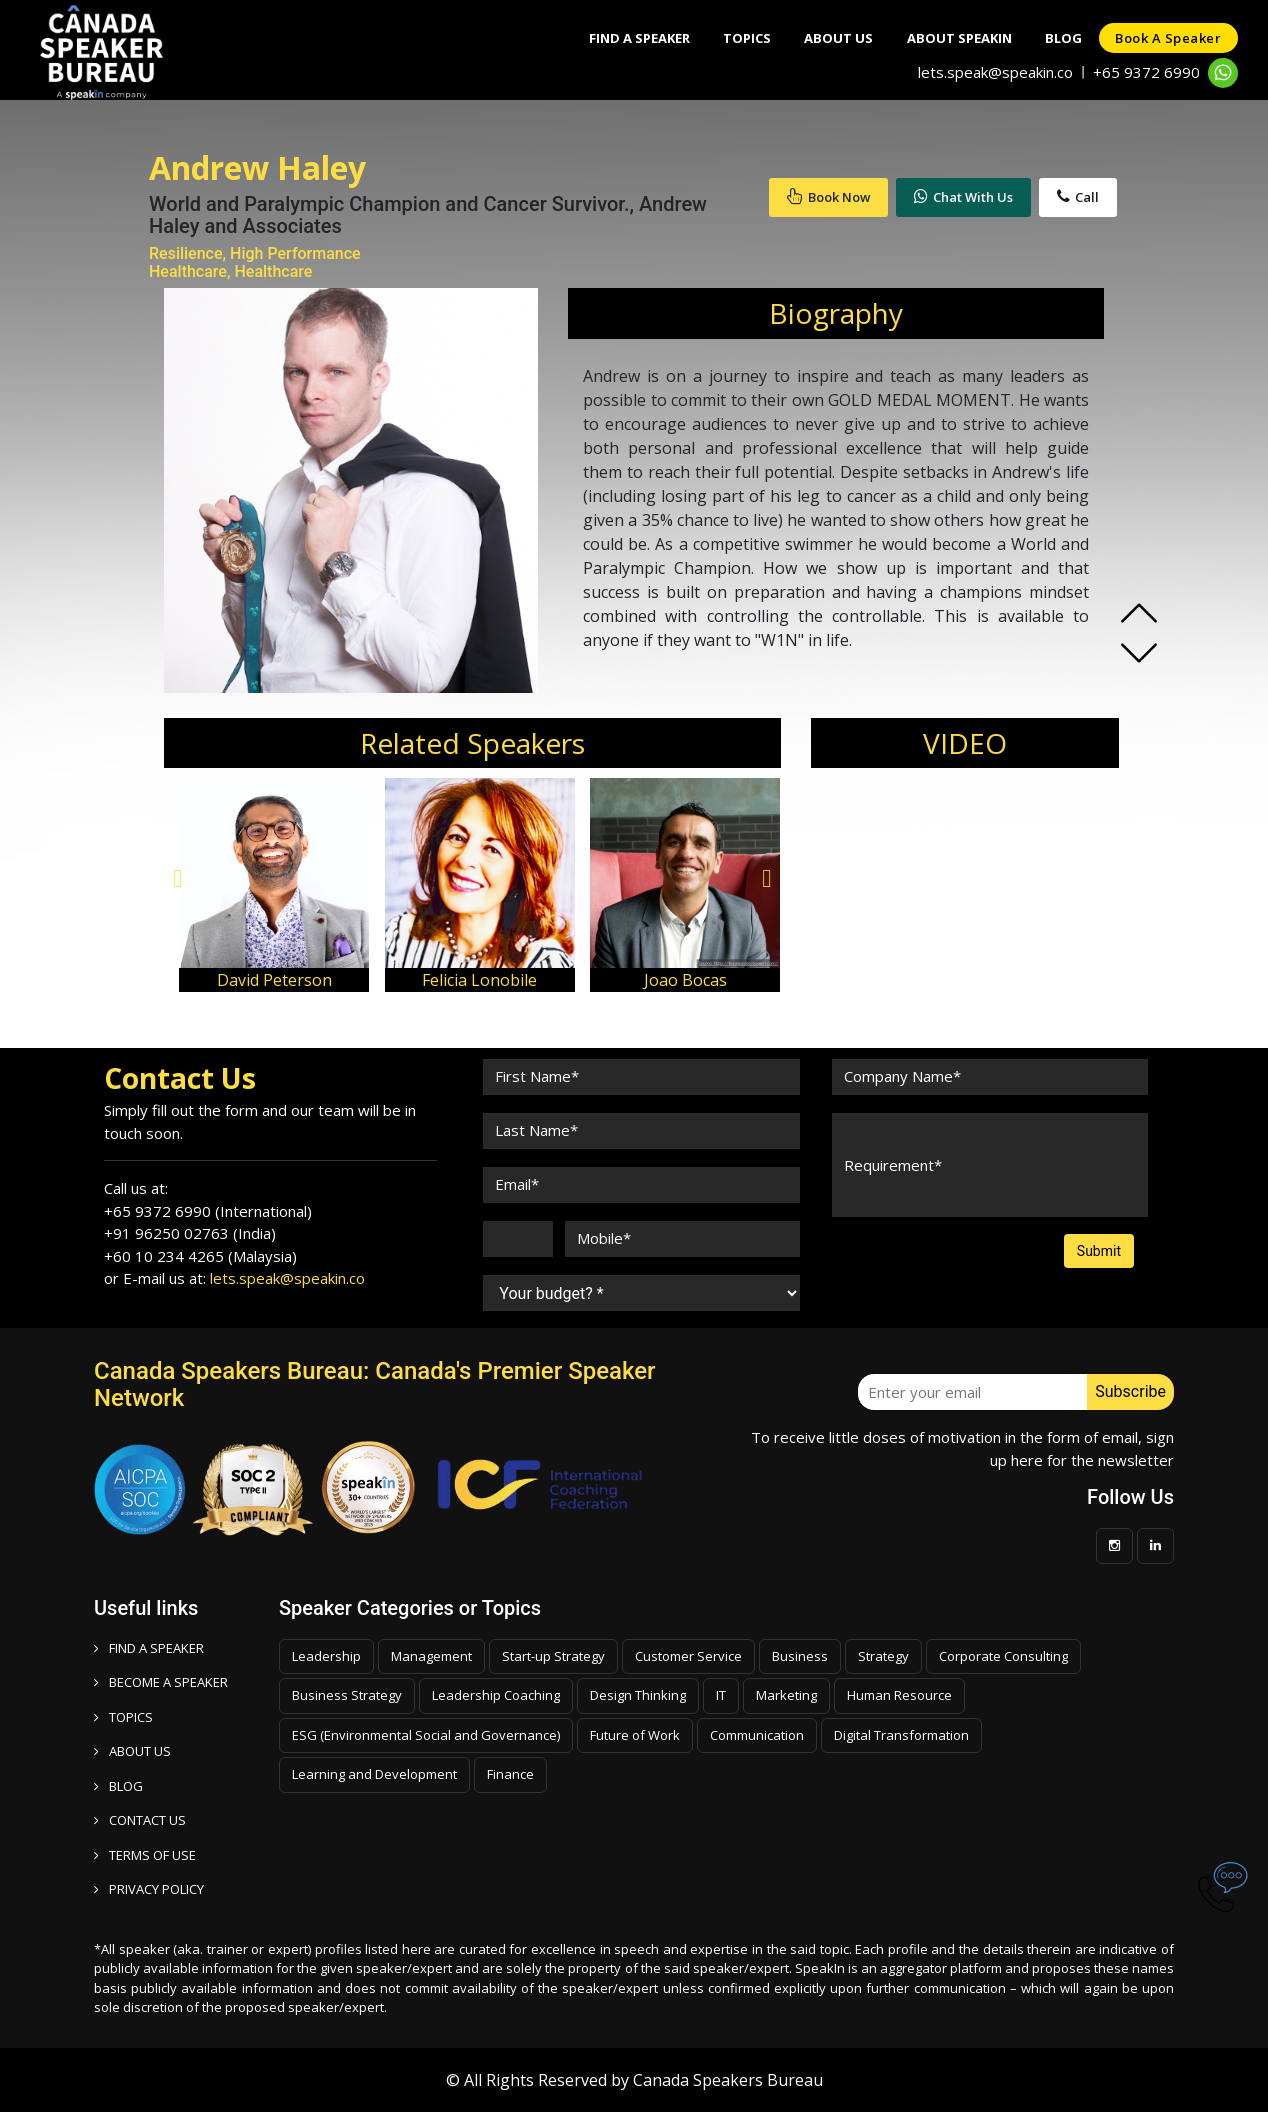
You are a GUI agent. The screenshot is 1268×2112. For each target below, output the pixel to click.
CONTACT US (140, 1820)
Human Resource (899, 1695)
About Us (815, 38)
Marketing (786, 1695)
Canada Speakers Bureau (728, 2080)
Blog (1053, 38)
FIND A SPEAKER (149, 1648)
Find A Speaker (602, 38)
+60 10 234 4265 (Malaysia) (200, 1256)
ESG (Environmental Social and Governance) (426, 1735)
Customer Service (688, 1656)
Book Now (828, 197)
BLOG (118, 1786)
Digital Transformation (901, 1735)
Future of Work (635, 1735)
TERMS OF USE (145, 1855)
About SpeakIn (942, 38)
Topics (717, 38)
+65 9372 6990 (1146, 72)
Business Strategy (347, 1695)
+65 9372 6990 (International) (208, 1211)
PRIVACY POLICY (149, 1889)
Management (431, 1656)
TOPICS (123, 1717)
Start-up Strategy (553, 1656)
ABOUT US (132, 1751)
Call (1078, 197)
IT (721, 1695)
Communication (757, 1735)
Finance (510, 1774)
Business (800, 1656)
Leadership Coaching (496, 1695)
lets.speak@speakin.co (995, 72)
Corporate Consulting (1003, 1656)
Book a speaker (1165, 38)
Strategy (883, 1656)
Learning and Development (374, 1774)
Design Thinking (638, 1695)
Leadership (326, 1656)
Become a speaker (161, 1682)
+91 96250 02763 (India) (190, 1233)
